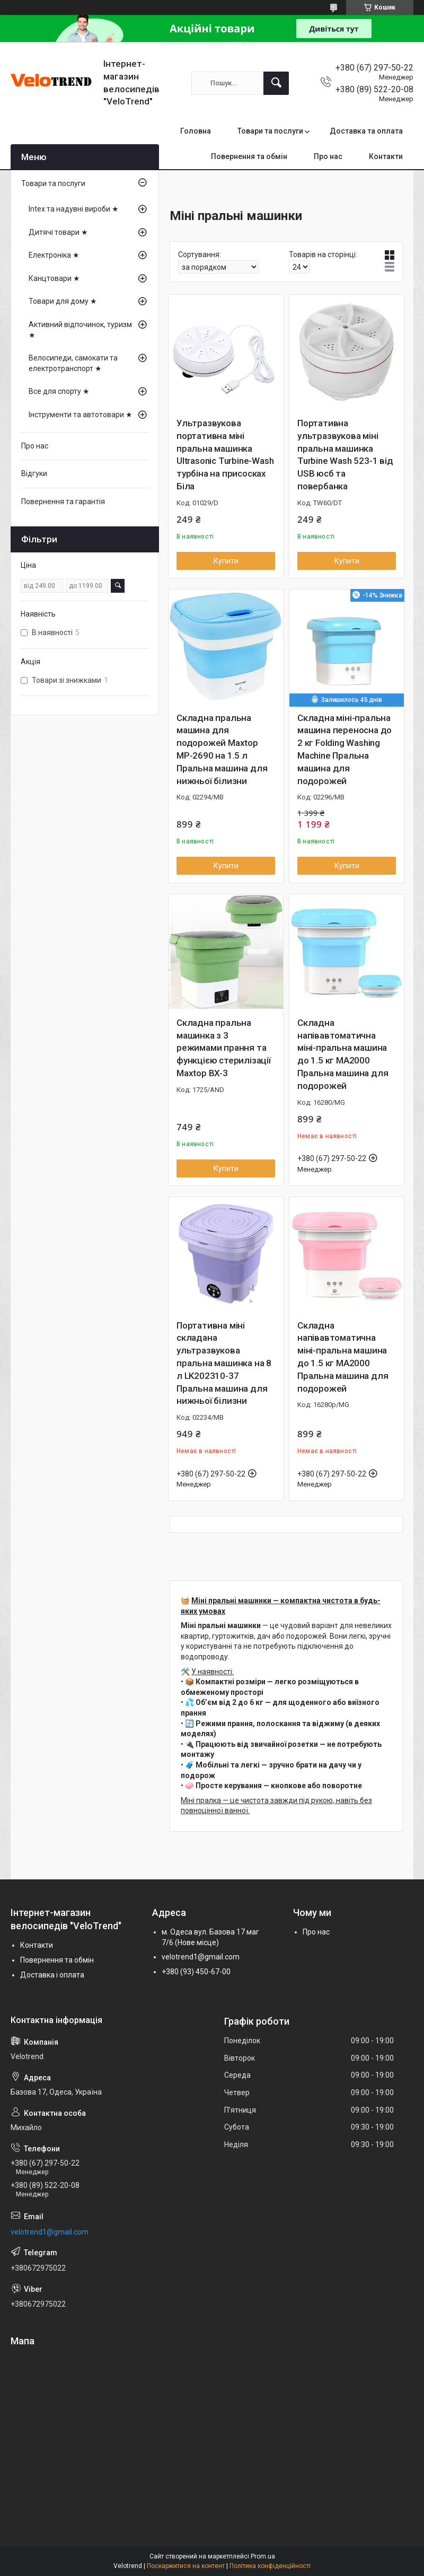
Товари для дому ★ (63, 301)
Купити (226, 561)
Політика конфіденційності (270, 2566)
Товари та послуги (270, 131)
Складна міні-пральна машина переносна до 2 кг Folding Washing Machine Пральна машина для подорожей (344, 749)
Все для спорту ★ (59, 391)
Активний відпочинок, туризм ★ (80, 329)
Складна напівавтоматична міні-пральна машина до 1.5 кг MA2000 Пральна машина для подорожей (342, 1054)
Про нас (328, 156)
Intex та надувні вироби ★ (74, 209)
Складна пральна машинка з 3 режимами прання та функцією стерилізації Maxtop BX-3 (223, 1047)
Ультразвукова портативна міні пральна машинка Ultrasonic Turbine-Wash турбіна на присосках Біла (224, 454)
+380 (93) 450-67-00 (196, 1971)
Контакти (386, 156)
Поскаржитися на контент (186, 2566)
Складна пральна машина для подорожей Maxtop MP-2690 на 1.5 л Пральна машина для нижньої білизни (221, 749)
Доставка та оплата (366, 131)
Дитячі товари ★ (58, 232)
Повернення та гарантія (63, 501)
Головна (195, 131)
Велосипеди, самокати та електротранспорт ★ (73, 363)
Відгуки (34, 473)
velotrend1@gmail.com (201, 1957)
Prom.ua (263, 2556)
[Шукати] (276, 83)
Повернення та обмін (249, 156)
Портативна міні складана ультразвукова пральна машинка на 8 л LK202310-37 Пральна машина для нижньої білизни (223, 1363)
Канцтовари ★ (54, 278)
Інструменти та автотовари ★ (80, 414)
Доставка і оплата (52, 1975)
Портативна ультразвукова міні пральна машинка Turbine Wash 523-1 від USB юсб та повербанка (345, 454)
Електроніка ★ (54, 255)
